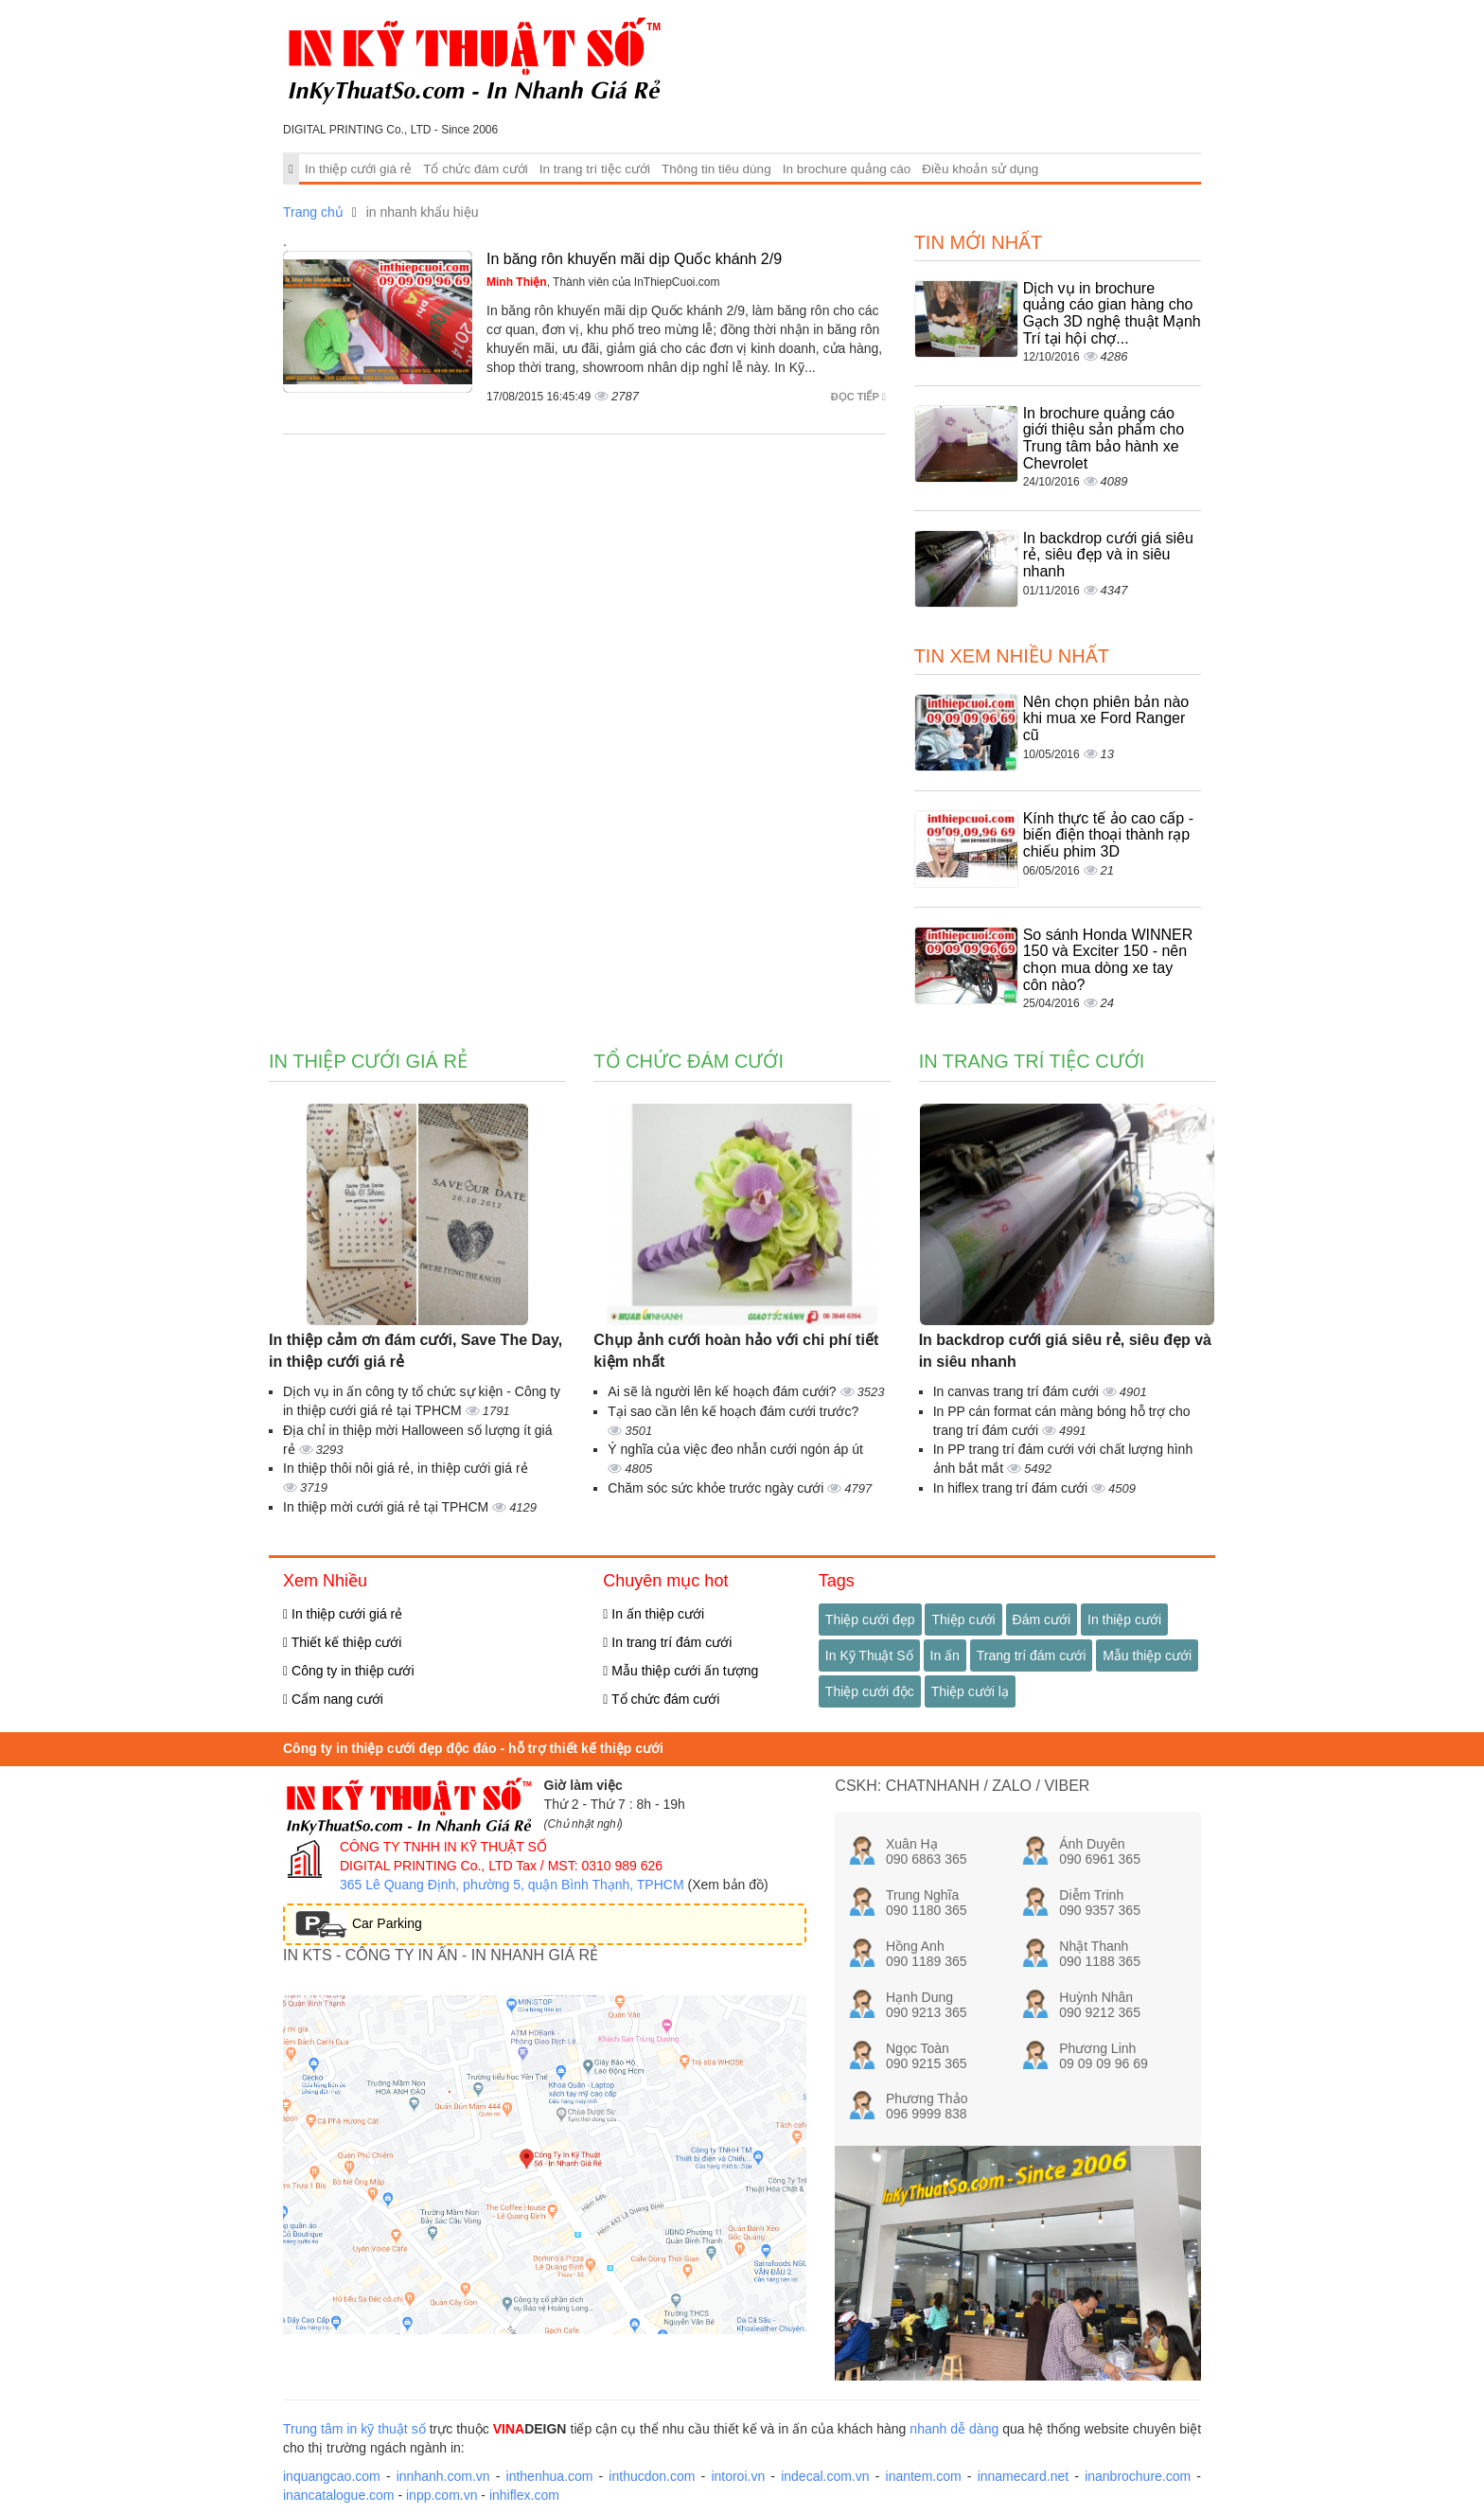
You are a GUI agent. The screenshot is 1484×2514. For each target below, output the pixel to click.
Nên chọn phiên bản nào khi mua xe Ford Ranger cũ (1106, 718)
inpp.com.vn (441, 2495)
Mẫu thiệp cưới (1147, 1655)
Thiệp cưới (963, 1619)
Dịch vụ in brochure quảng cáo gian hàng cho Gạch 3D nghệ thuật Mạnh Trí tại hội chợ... (1112, 313)
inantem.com (924, 2476)
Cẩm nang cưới (333, 1699)
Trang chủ (313, 212)
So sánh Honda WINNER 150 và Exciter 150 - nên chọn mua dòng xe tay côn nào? (1108, 960)
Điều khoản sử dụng (980, 169)
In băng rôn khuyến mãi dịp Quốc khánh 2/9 (634, 259)
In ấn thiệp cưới (653, 1613)
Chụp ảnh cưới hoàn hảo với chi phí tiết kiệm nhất (735, 1351)
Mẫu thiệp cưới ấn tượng (680, 1670)
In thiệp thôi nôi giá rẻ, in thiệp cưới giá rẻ (405, 1468)
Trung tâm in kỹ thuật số (354, 2428)
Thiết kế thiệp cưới (342, 1642)
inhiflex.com (524, 2495)
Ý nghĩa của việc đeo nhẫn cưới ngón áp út (735, 1449)
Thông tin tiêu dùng (716, 169)
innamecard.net (1023, 2476)
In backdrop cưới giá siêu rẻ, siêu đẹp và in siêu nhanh (1108, 554)
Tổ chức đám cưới (475, 169)
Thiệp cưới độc (869, 1691)
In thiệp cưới (1124, 1619)
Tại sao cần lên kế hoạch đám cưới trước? (733, 1411)
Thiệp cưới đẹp (870, 1619)
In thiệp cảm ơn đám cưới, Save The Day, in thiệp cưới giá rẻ (415, 1351)
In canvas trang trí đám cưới (1018, 1391)
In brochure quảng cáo (847, 169)
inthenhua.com (549, 2476)
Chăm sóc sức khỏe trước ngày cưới (717, 1488)
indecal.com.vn (825, 2476)
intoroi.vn (738, 2476)
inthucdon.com (652, 2476)
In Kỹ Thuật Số (869, 1655)
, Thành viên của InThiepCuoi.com (603, 282)
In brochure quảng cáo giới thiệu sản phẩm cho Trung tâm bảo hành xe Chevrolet (1103, 438)
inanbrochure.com (1138, 2476)
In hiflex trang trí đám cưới (1012, 1488)
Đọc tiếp (858, 396)
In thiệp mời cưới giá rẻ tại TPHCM (387, 1506)
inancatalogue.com (339, 2495)
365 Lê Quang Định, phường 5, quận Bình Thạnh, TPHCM (512, 1884)
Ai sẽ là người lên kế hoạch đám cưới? (723, 1391)
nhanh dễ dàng (954, 2428)
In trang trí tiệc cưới (594, 169)
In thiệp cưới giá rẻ (358, 169)
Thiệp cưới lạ (970, 1691)
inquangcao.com (331, 2476)
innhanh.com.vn (443, 2476)
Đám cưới (1042, 1619)
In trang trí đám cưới (667, 1642)
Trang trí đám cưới (1031, 1655)
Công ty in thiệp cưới (349, 1670)
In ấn (945, 1655)
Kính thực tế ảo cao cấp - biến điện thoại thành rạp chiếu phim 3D (1108, 834)
